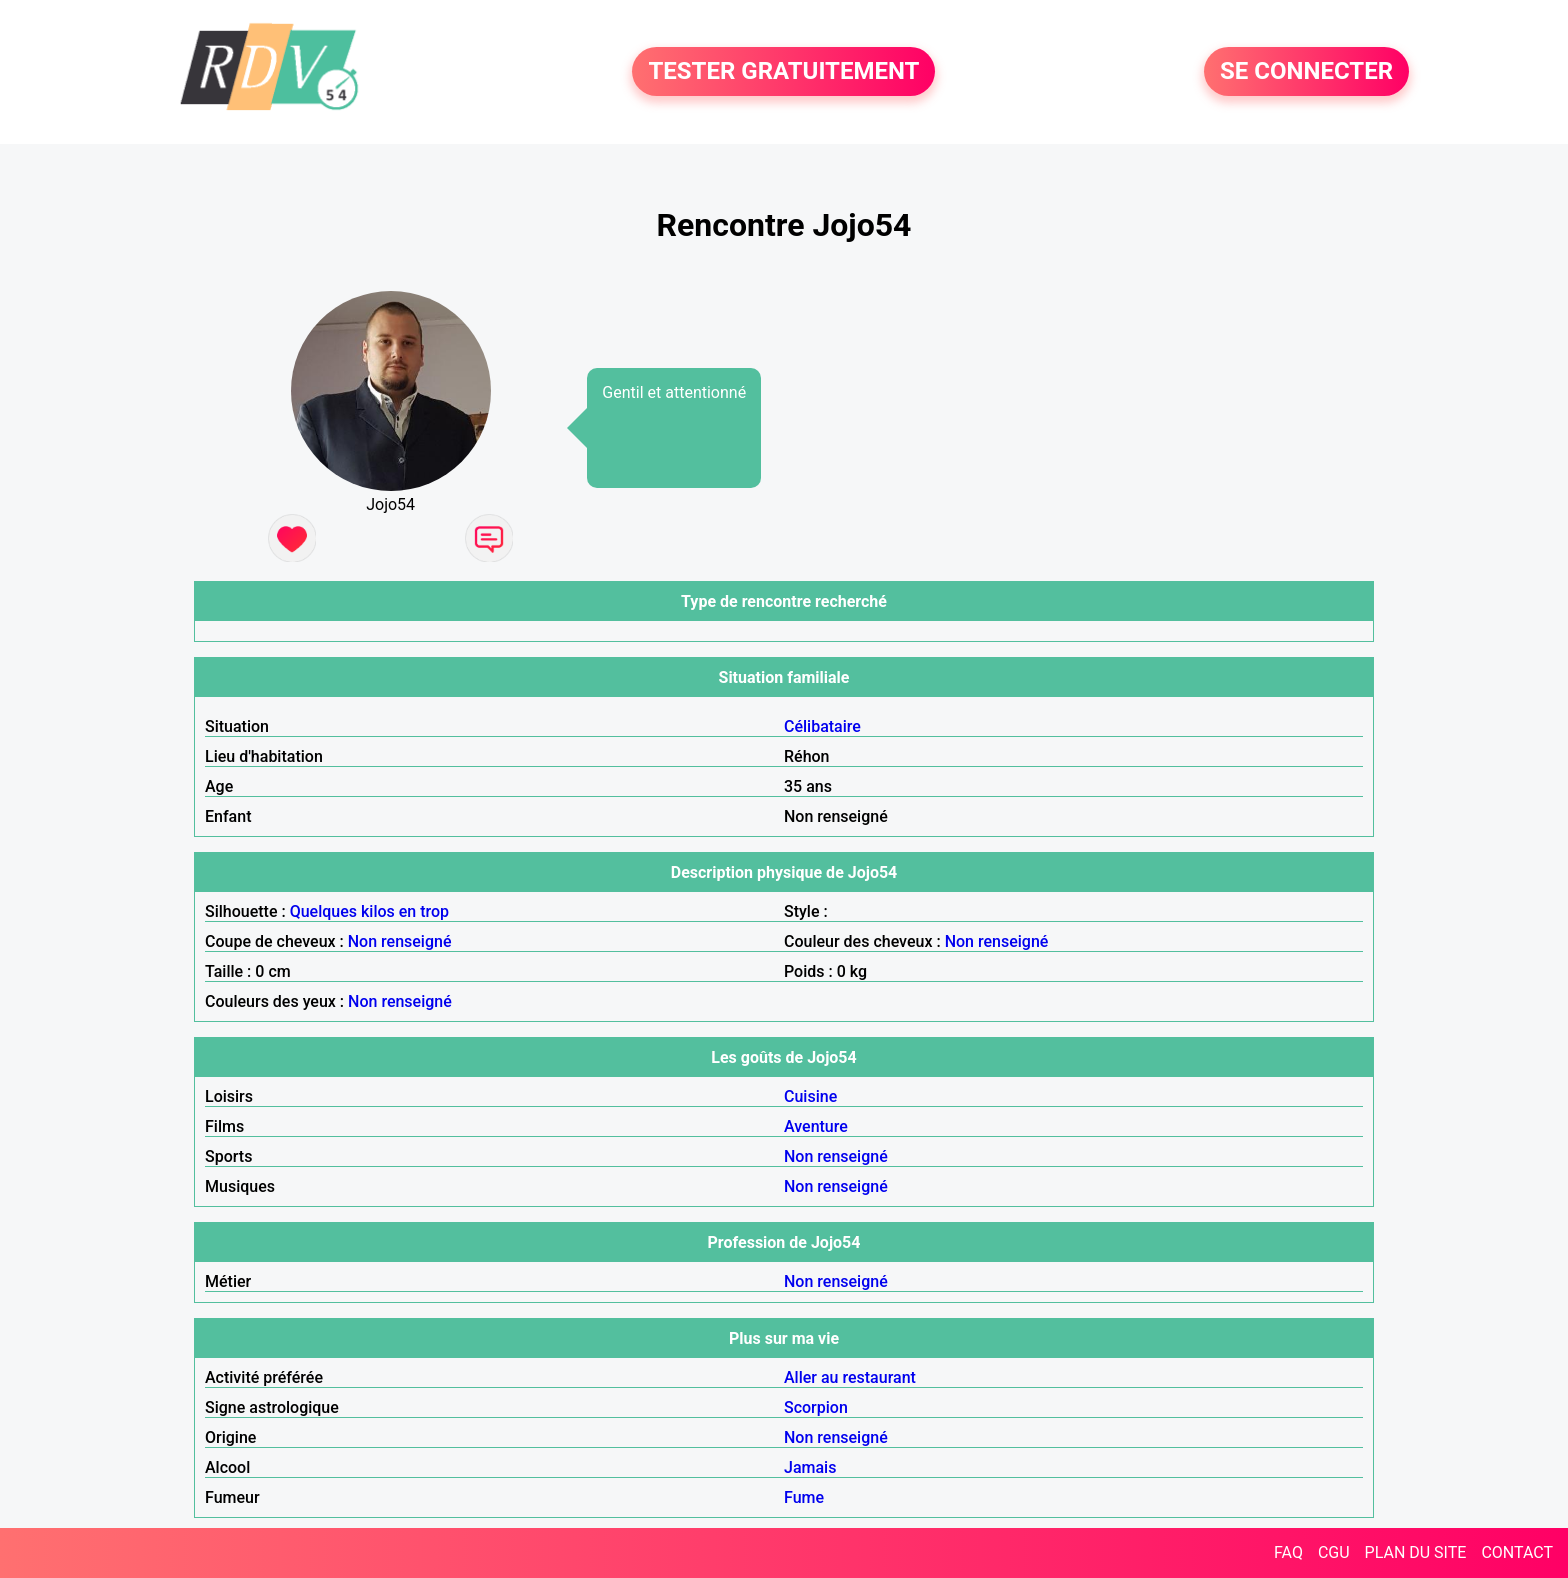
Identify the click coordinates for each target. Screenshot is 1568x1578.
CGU (1334, 1552)
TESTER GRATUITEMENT (783, 72)
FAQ (1288, 1552)
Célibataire (822, 726)
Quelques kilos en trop (369, 911)
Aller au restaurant (850, 1377)
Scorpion (816, 1407)
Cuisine (810, 1096)
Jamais (810, 1467)
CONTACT (1517, 1552)
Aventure (816, 1126)
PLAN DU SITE (1416, 1552)
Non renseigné (400, 941)
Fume (804, 1497)
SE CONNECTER (1306, 72)
